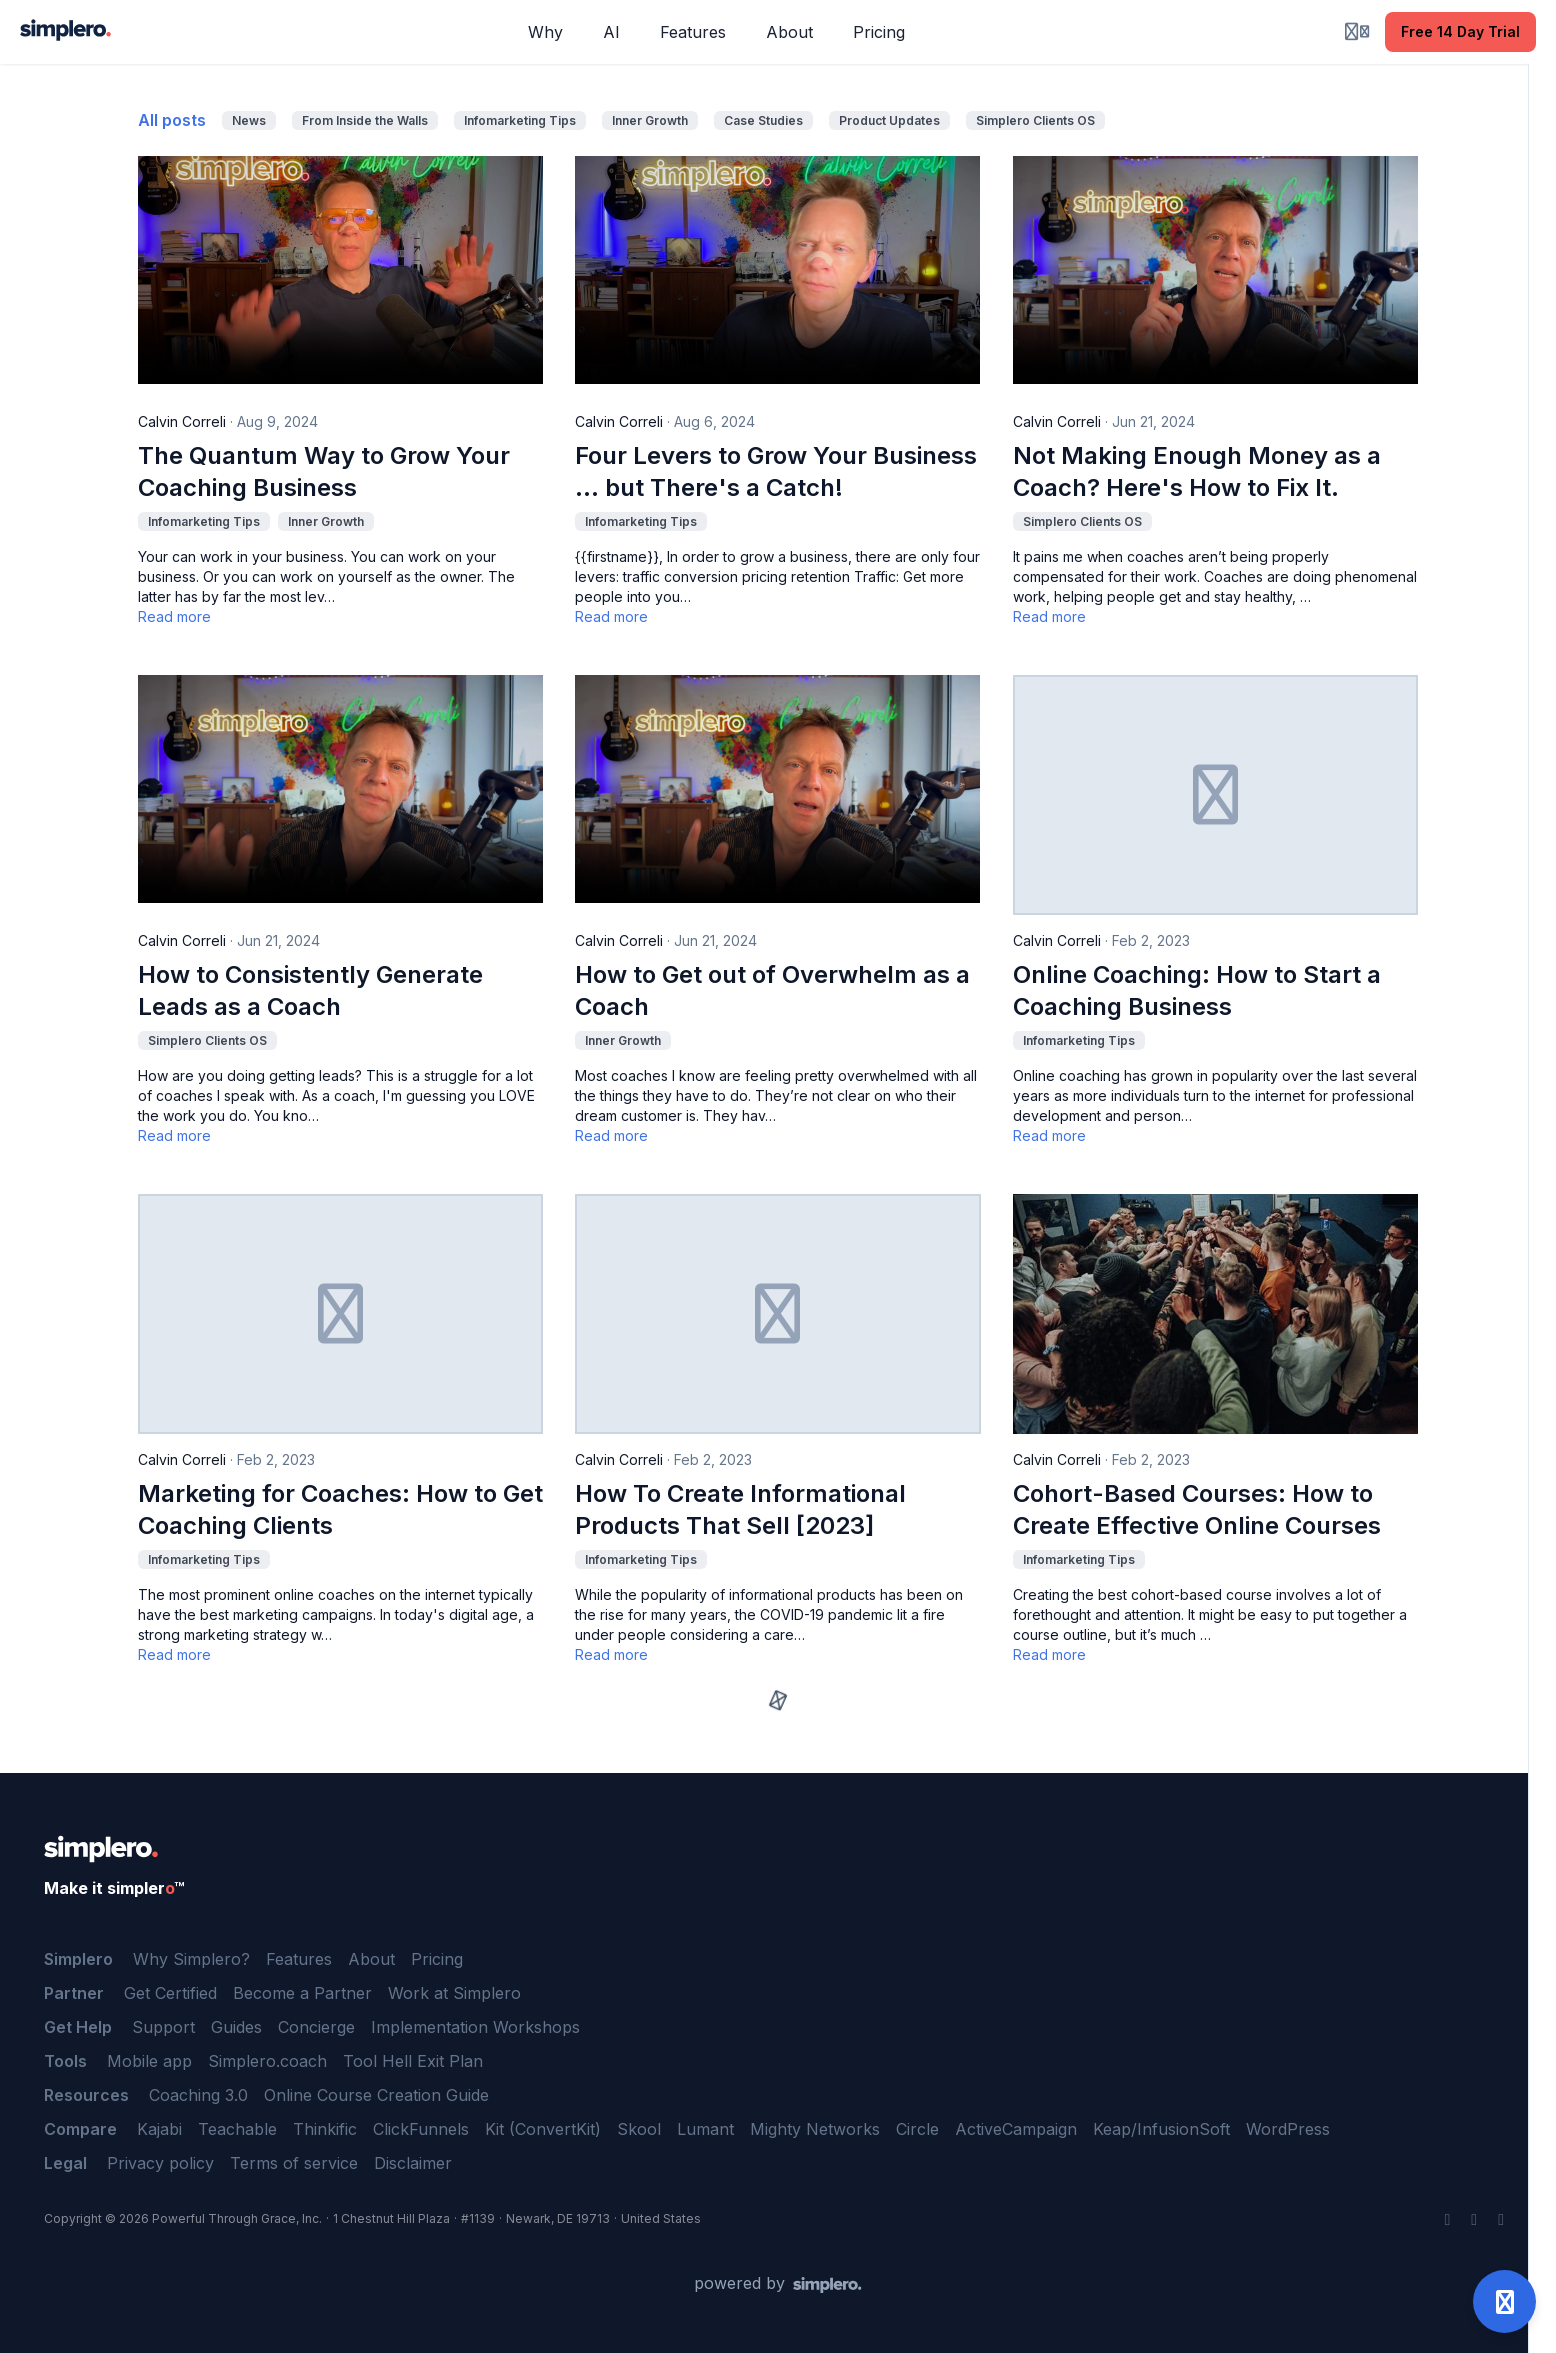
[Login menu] (1357, 32)
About (371, 1959)
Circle (917, 2129)
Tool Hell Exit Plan (413, 2061)
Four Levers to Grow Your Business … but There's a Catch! (776, 471)
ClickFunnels (421, 2129)
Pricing (437, 1959)
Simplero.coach (267, 2061)
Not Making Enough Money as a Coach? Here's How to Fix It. (1197, 471)
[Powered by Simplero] (778, 2284)
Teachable (237, 2129)
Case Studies (763, 120)
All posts (172, 120)
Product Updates (889, 120)
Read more (174, 616)
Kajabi (159, 2129)
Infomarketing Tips (520, 120)
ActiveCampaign (1016, 2129)
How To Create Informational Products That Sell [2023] (740, 1509)
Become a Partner (302, 1993)
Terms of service (294, 2163)
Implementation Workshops (475, 2027)
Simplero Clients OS (1035, 120)
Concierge (316, 2027)
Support (163, 2027)
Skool (639, 2129)
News (249, 120)
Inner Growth (650, 120)
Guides (236, 2027)
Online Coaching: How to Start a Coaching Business (1197, 990)
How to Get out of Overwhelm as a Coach (772, 990)
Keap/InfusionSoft (1161, 2129)
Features (299, 1959)
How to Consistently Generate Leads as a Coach (310, 990)
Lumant (705, 2129)
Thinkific (325, 2129)
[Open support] (1504, 2301)
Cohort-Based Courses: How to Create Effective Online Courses (1197, 1509)
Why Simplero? (191, 1959)
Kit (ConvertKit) (543, 2129)
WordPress (1288, 2129)
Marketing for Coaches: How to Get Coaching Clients (340, 1509)
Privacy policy (160, 2163)
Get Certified (170, 1993)
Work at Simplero (454, 1993)
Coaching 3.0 (198, 2095)
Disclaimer (413, 2163)
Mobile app (149, 2061)
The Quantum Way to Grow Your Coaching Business (324, 471)
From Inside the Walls (365, 120)
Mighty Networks (815, 2129)
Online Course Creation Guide (376, 2095)
